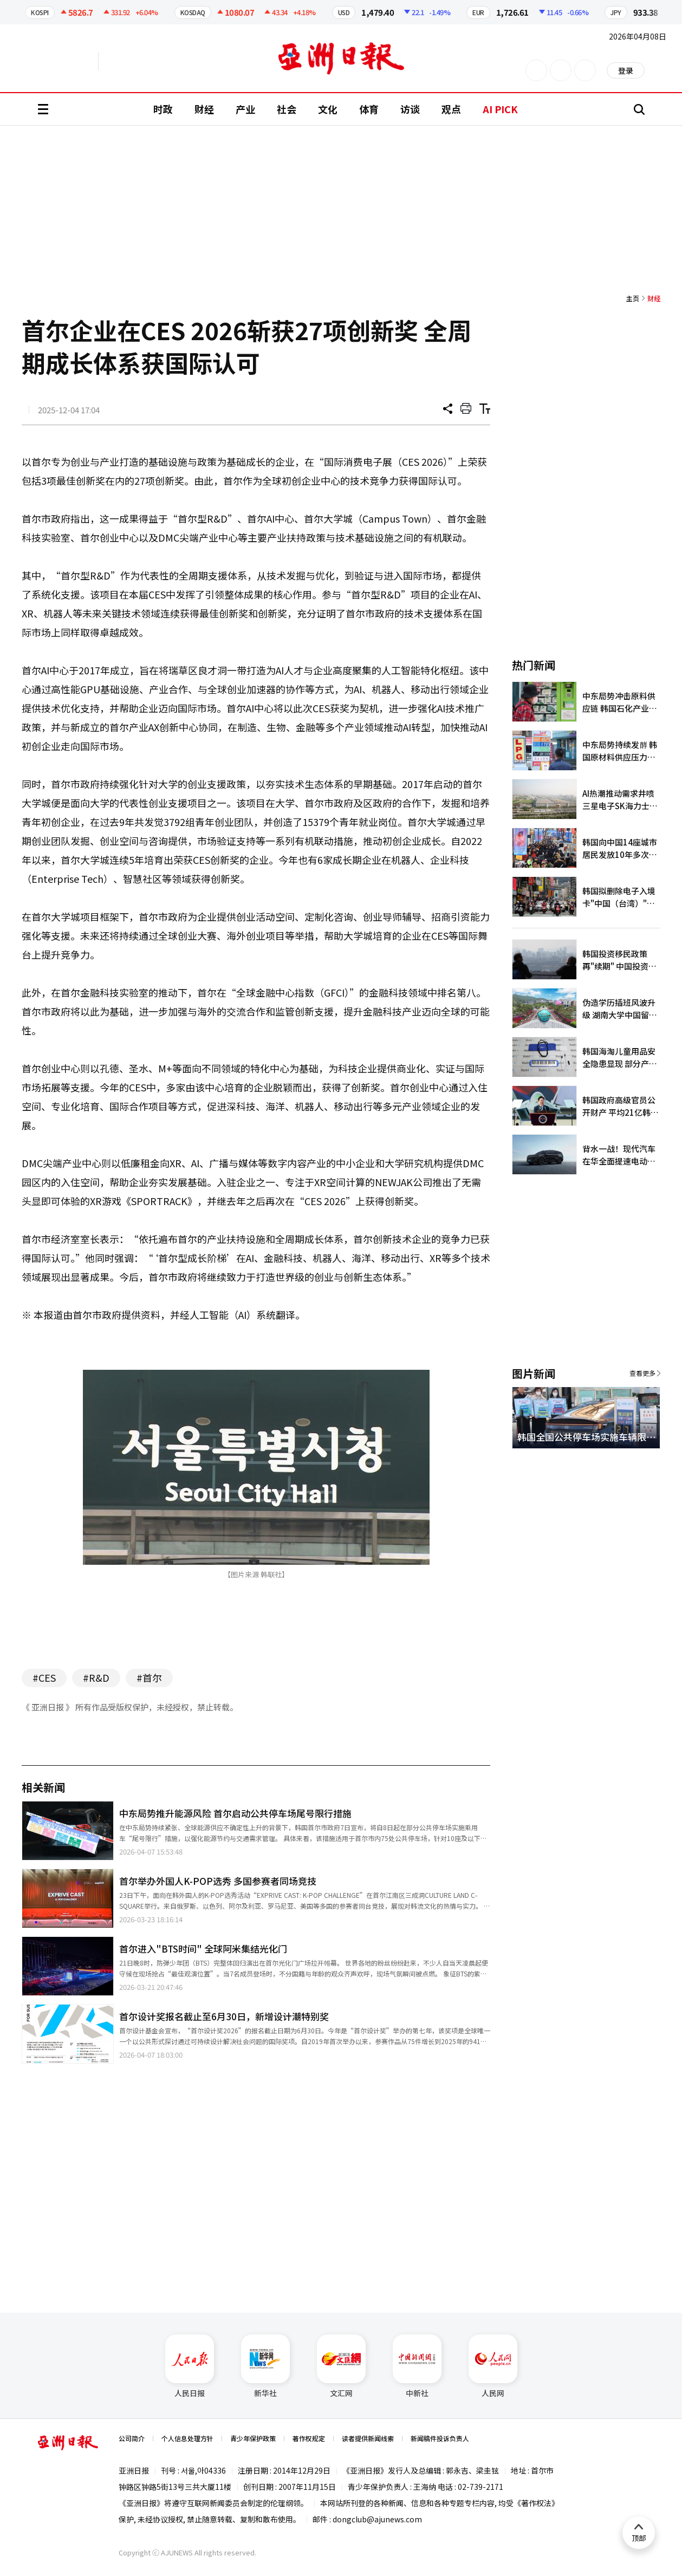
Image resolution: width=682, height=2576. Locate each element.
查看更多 (642, 1373)
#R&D (96, 1677)
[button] (633, 1461)
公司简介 (132, 2438)
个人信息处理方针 (187, 2438)
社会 (286, 109)
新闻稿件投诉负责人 (440, 2438)
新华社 (265, 2366)
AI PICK (500, 109)
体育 (369, 109)
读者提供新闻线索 (368, 2438)
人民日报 (189, 2366)
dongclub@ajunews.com (377, 2519)
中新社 (417, 2366)
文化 (327, 109)
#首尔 (149, 1677)
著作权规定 (309, 2438)
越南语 (149, 61)
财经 (204, 109)
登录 (625, 70)
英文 (68, 61)
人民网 (493, 2366)
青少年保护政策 (253, 2438)
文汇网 (341, 2366)
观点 (451, 109)
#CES (44, 1677)
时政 (163, 109)
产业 (245, 109)
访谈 (410, 109)
